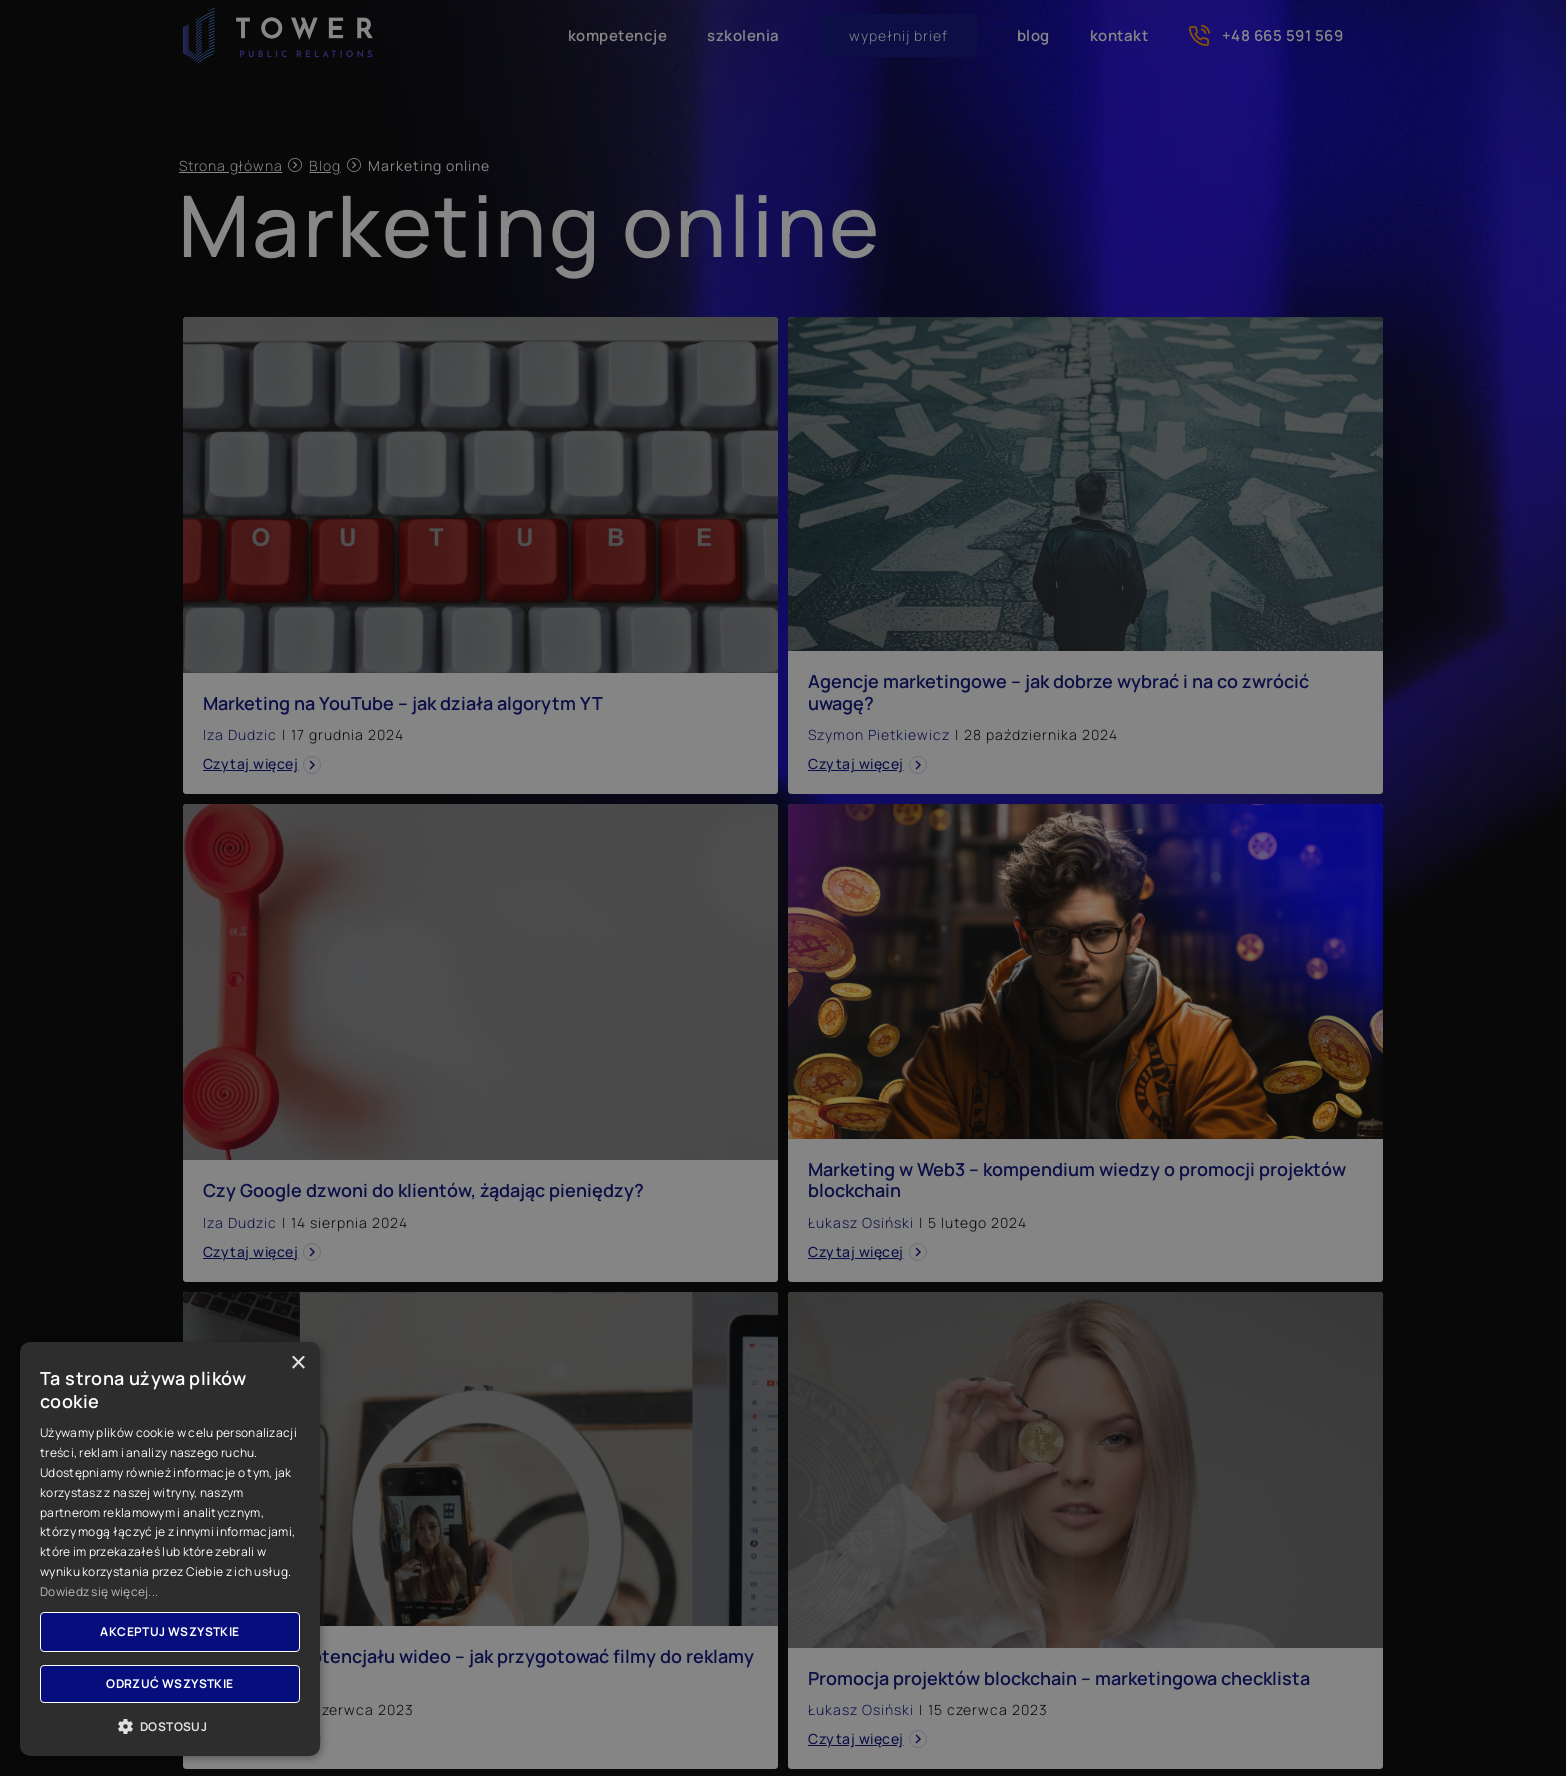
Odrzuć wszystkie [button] (169, 1683)
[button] (170, 1726)
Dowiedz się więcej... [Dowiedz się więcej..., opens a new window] (99, 1591)
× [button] (297, 1363)
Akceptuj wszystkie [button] (169, 1631)
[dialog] (783, 888)
